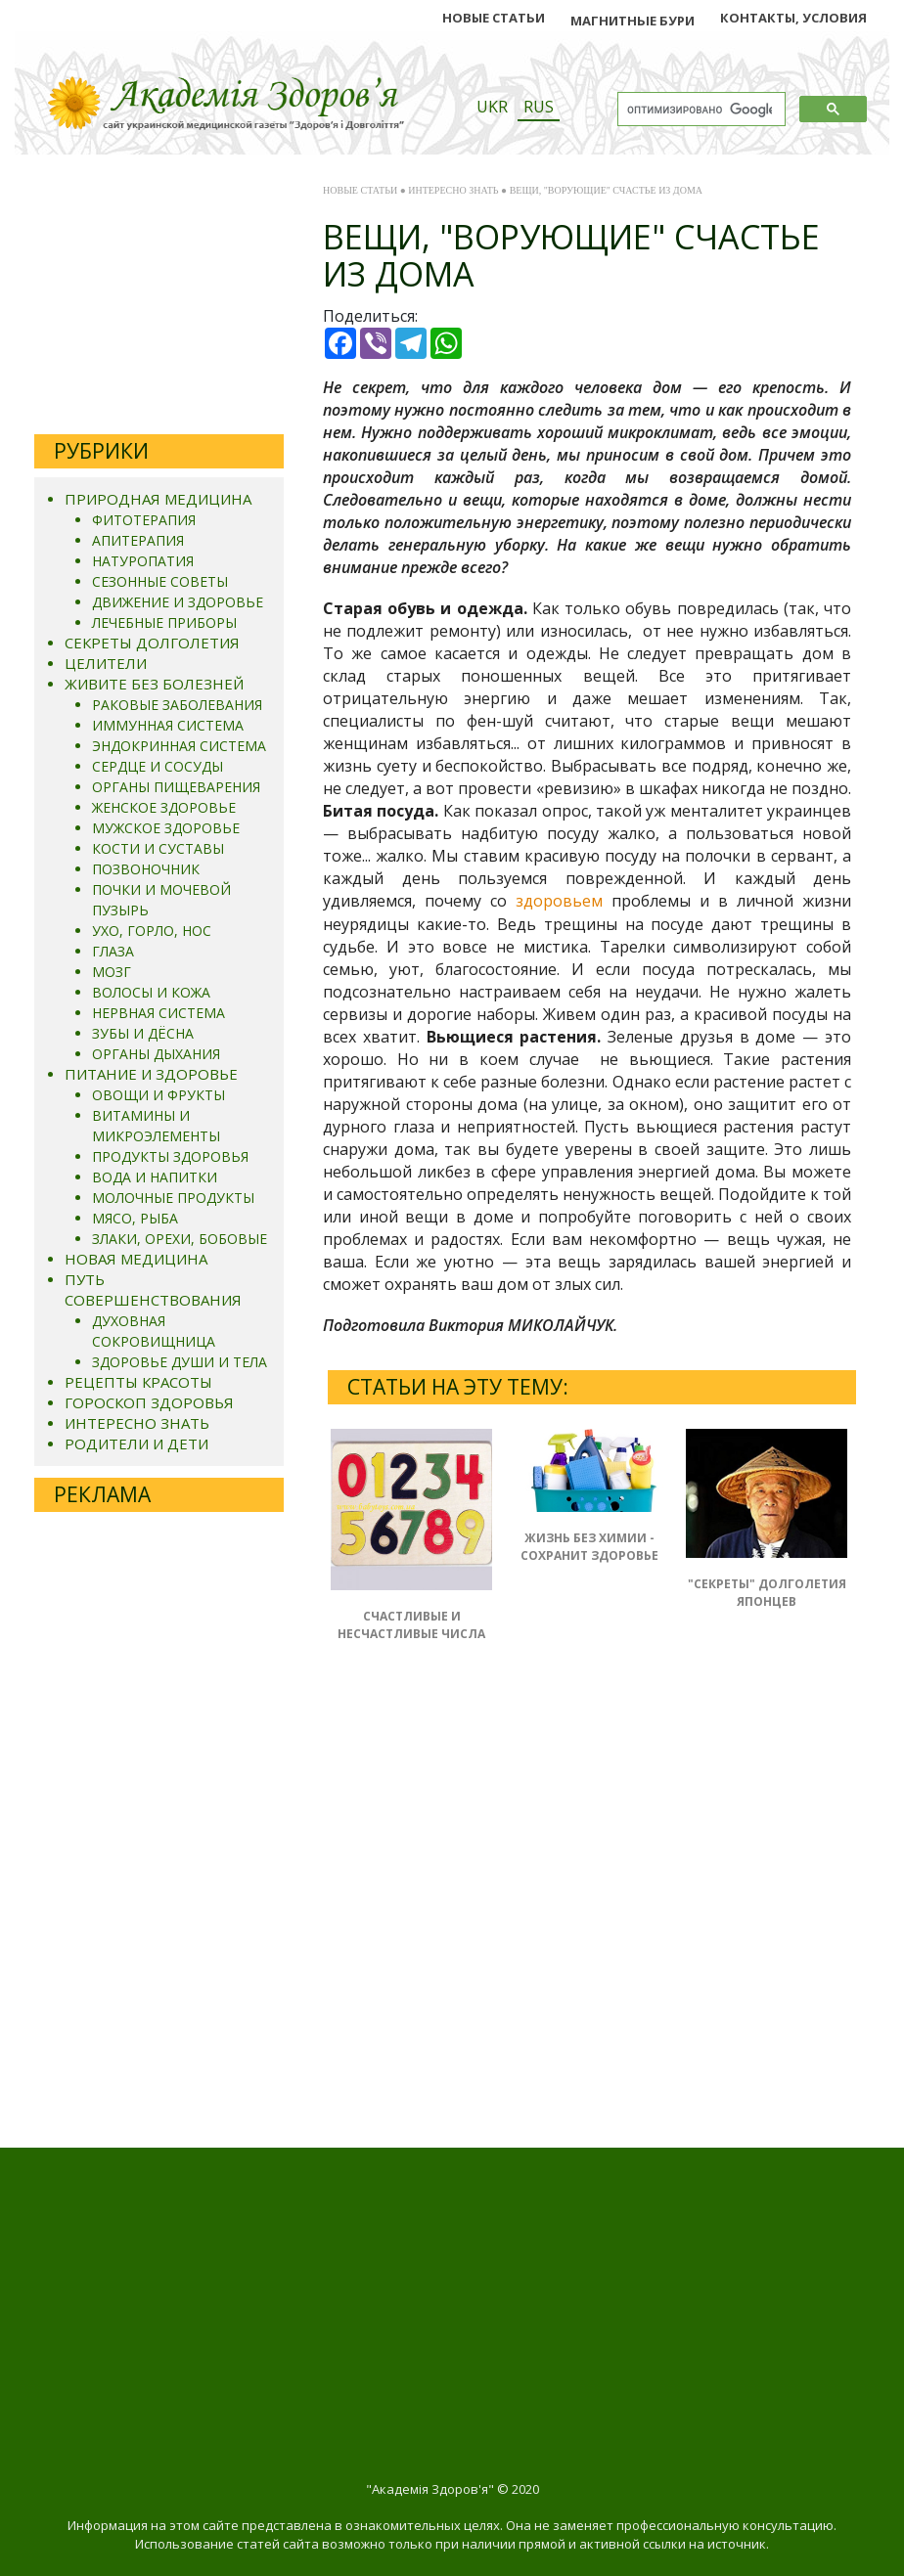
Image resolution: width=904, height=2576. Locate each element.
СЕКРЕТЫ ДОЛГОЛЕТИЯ (152, 642)
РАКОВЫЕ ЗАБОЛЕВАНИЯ (177, 704)
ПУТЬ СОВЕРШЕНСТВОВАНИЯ (153, 1289)
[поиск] (699, 109)
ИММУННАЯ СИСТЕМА (168, 725)
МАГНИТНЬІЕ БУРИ (632, 20)
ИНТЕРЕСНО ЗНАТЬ (137, 1423)
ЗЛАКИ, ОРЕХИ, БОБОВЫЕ (179, 1238)
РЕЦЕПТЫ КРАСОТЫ (138, 1382)
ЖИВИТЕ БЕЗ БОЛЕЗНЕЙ (154, 683)
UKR (492, 106)
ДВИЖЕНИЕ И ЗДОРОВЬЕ (177, 602)
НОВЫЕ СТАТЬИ (493, 17)
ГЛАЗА (113, 951)
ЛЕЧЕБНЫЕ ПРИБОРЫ (164, 622)
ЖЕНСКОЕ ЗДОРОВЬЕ (164, 807)
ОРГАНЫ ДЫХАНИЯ (156, 1053)
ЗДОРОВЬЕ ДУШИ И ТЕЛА (179, 1362)
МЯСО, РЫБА (135, 1218)
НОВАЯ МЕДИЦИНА (136, 1258)
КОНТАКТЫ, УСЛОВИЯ (793, 17)
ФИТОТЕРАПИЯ (144, 520)
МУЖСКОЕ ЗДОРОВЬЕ (166, 828)
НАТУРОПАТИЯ (143, 561)
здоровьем (559, 900)
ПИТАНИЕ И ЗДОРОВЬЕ (151, 1074)
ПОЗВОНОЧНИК (146, 869)
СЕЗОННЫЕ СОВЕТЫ (160, 581)
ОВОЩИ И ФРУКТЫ (158, 1095)
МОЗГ (111, 971)
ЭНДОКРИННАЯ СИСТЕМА (179, 745)
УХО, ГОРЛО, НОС (151, 930)
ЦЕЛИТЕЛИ (106, 663)
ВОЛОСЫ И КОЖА (151, 992)
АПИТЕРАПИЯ (138, 540)
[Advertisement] (159, 297)
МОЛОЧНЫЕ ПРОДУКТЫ (173, 1197)
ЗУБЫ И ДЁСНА (143, 1033)
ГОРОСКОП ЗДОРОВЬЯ (149, 1402)
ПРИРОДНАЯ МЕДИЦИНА (158, 499)
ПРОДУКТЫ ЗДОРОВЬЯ (170, 1156)
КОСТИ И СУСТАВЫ (158, 848)
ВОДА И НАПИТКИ (154, 1177)
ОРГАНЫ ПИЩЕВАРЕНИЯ (176, 786)
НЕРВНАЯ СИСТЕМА (158, 1012)
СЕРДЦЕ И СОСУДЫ (157, 766)
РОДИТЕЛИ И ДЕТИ (136, 1443)
